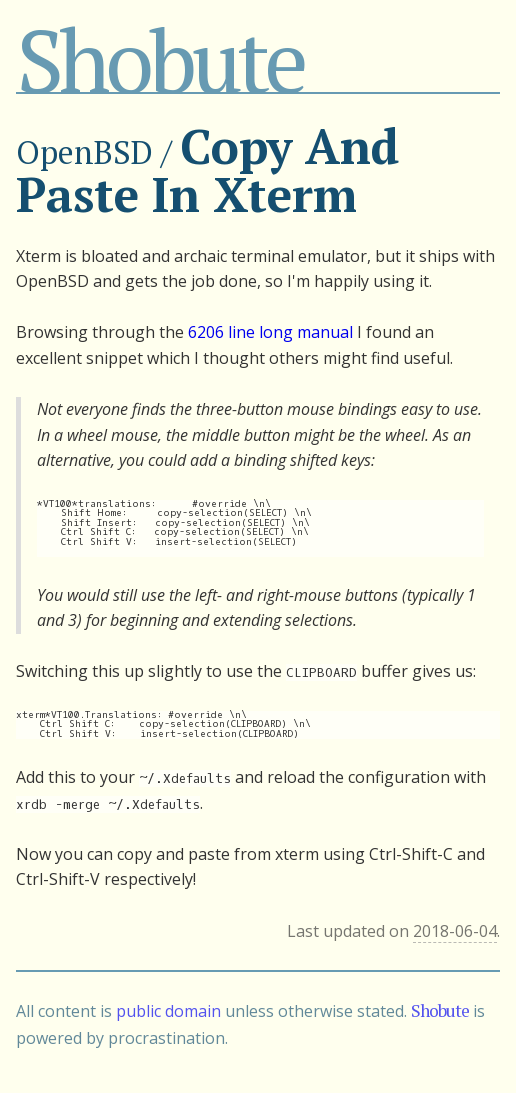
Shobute (160, 60)
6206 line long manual (270, 332)
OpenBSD (84, 152)
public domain (168, 1011)
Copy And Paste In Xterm (207, 170)
